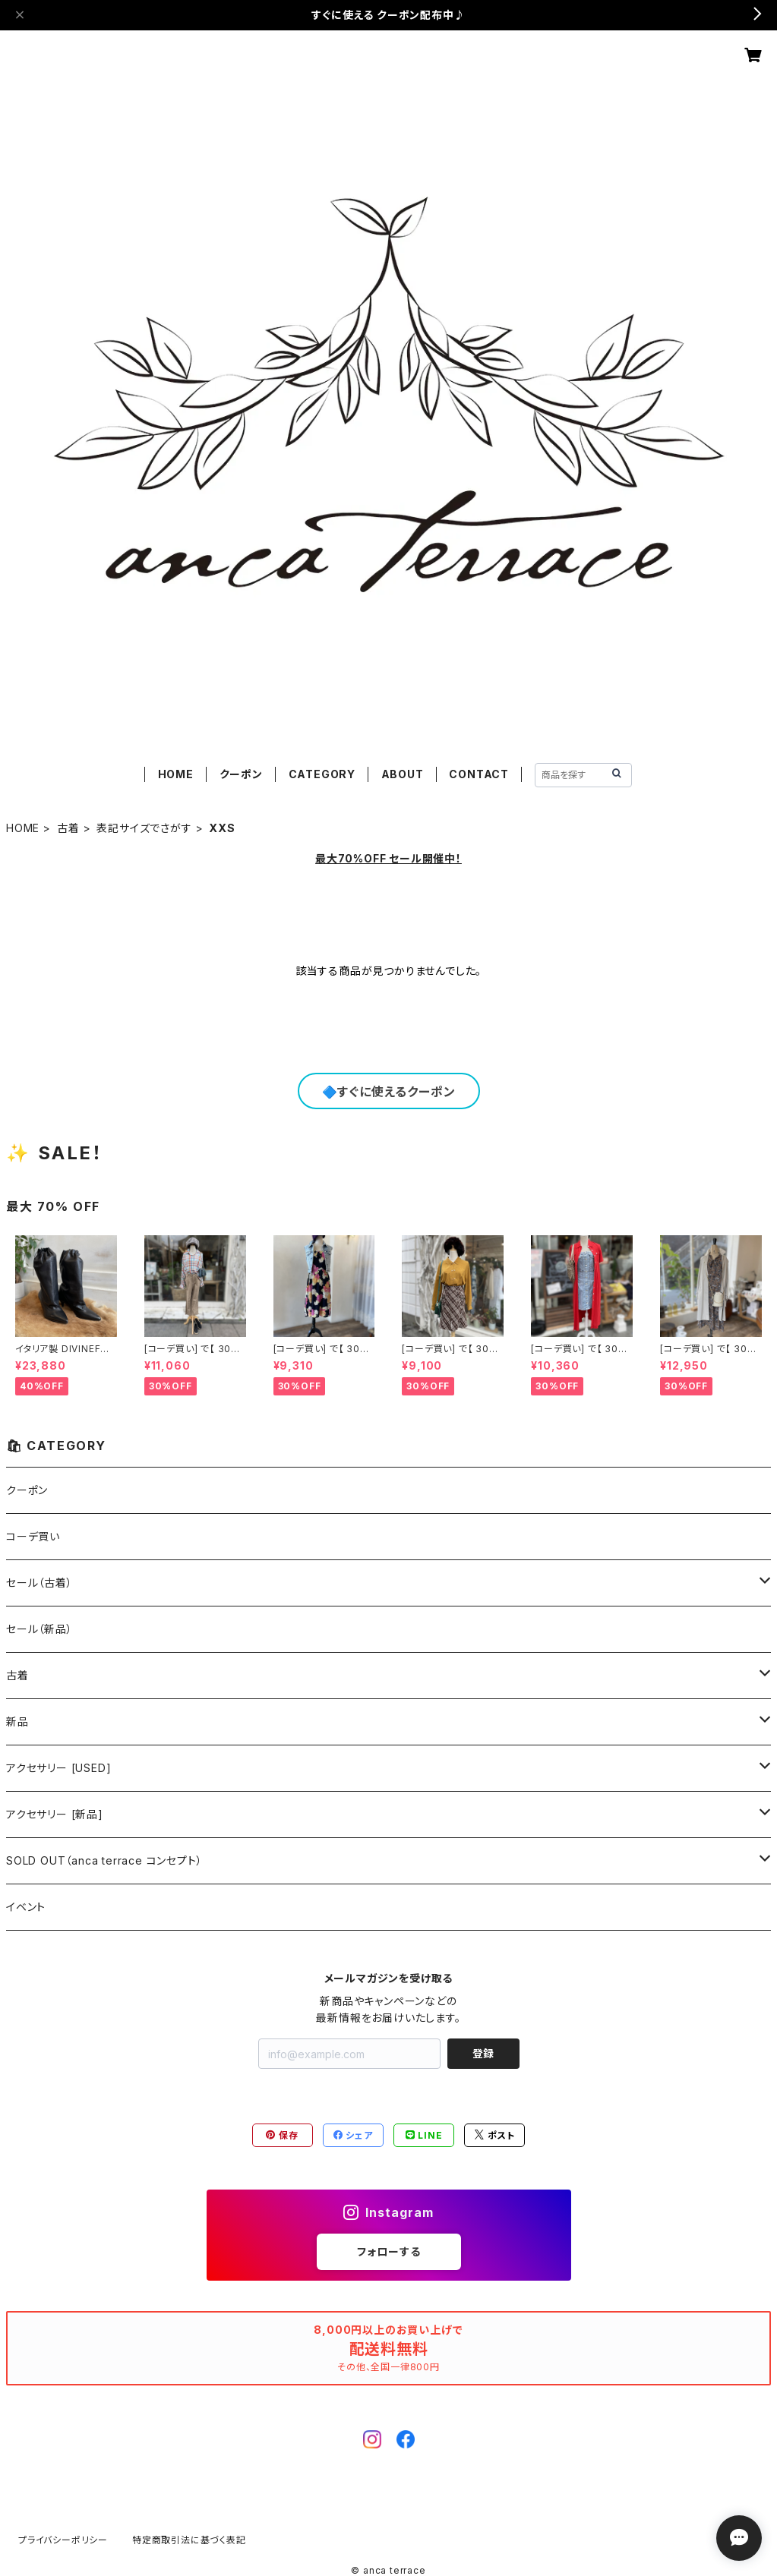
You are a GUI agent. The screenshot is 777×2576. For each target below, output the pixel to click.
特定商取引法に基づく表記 (189, 2540)
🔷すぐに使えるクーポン (389, 1091)
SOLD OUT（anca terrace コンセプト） (104, 1860)
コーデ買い (33, 1536)
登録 (483, 2053)
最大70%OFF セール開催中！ (388, 858)
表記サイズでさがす (143, 827)
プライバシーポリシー (63, 2540)
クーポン (241, 774)
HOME (176, 774)
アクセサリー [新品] (54, 1814)
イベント (26, 1906)
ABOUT (402, 774)
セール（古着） (39, 1582)
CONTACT (479, 774)
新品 (17, 1721)
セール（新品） (39, 1628)
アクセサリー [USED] (58, 1767)
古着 (68, 827)
